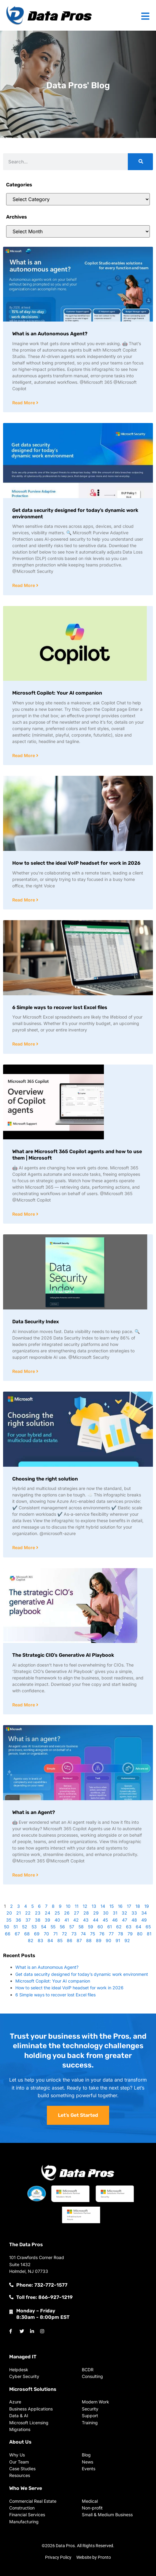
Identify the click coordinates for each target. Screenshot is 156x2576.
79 (130, 1933)
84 (50, 1940)
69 (37, 1933)
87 (79, 1940)
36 (18, 1919)
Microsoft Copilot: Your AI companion (57, 693)
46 (115, 1919)
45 (105, 1919)
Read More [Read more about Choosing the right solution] (24, 1547)
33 (134, 1912)
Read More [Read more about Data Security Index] (24, 1371)
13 (94, 1906)
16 (120, 1906)
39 (47, 1919)
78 (120, 1933)
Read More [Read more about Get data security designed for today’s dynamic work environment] (24, 585)
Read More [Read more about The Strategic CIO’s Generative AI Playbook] (24, 1704)
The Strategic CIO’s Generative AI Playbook (63, 1655)
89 (98, 1940)
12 (85, 1906)
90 (108, 1940)
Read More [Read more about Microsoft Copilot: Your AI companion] (24, 755)
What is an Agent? (33, 1812)
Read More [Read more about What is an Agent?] (24, 1874)
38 (37, 1919)
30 (105, 1912)
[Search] (140, 161)
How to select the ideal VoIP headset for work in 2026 (76, 863)
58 (81, 1926)
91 (118, 1940)
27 (76, 1912)
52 (24, 1926)
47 (124, 1919)
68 (27, 1933)
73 (74, 1933)
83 (40, 1940)
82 (30, 1940)
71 (55, 1933)
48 (134, 1919)
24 (47, 1912)
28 (86, 1912)
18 (137, 1906)
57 (71, 1926)
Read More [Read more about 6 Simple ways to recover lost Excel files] (24, 1043)
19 (146, 1906)
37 (28, 1919)
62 (119, 1926)
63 (128, 1926)
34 (144, 1912)
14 (103, 1906)
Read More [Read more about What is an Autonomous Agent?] (24, 402)
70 (46, 1933)
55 (53, 1926)
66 (7, 1933)
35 (8, 1919)
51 (15, 1926)
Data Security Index (35, 1321)
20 (9, 1912)
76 (102, 1933)
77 (111, 1933)
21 (18, 1912)
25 (57, 1912)
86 (69, 1940)
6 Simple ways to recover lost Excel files (59, 1007)
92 (127, 1940)
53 (34, 1926)
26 (67, 1912)
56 (62, 1926)
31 (115, 1912)
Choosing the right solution (45, 1479)
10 (68, 1906)
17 (129, 1906)
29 (96, 1912)
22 (28, 1912)
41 (66, 1919)
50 (6, 1926)
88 (89, 1940)
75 (92, 1933)
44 (95, 1919)
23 (37, 1912)
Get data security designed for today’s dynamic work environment (81, 1974)
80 (140, 1933)
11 (76, 1906)
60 (100, 1926)
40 (57, 1919)
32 (124, 1912)
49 (144, 1919)
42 (76, 1919)
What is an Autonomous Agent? (49, 334)
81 (149, 1933)
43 (86, 1919)
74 (83, 1933)
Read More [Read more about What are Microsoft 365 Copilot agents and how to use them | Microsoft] (24, 1214)
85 (60, 1940)
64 (138, 1926)
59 (90, 1926)
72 (64, 1933)
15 (111, 1906)
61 (109, 1926)
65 (148, 1926)
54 (43, 1926)
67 (17, 1933)
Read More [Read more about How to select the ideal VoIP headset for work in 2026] (24, 899)
